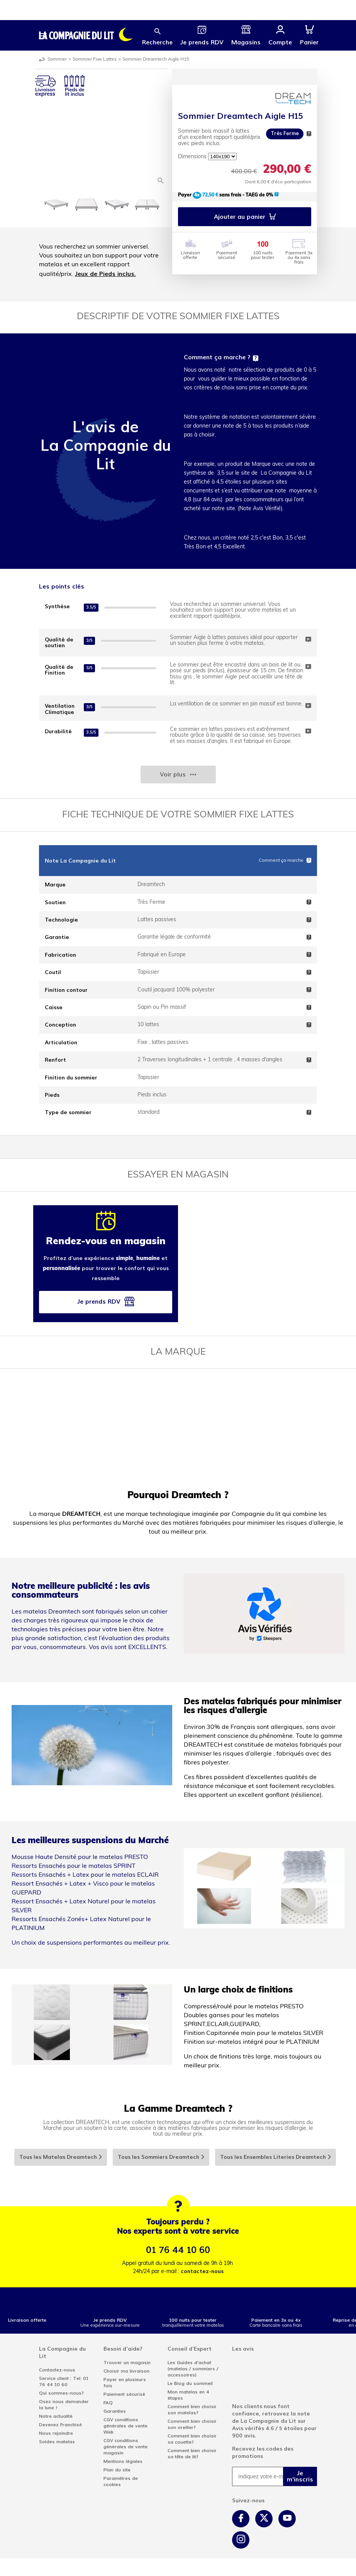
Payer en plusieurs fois (124, 2382)
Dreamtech (151, 885)
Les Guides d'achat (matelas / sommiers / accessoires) (193, 2369)
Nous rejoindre (56, 2433)
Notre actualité (56, 2416)
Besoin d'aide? (122, 2349)
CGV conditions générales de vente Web (125, 2426)
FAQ (108, 2403)
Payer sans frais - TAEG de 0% (228, 195)
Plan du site (117, 2470)
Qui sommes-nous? (61, 2393)
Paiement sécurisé (124, 2394)
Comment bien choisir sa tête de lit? (192, 2453)
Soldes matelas (57, 2442)
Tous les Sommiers (161, 2157)
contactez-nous (202, 2271)
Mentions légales (122, 2461)
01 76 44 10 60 (178, 2250)
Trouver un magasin (127, 2363)
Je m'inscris (300, 2476)
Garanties (114, 2411)
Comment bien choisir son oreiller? (192, 2424)
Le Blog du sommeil (190, 2383)
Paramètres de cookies (120, 2481)
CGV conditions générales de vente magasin (125, 2446)
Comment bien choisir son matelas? (192, 2409)
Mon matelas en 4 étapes (188, 2395)
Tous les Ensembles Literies (276, 2157)
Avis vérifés (248, 2428)
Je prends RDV (105, 1303)
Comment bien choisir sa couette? (192, 2439)
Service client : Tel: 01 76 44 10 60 (63, 2381)
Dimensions (192, 157)
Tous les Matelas (61, 2157)
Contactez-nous (57, 2370)
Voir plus (178, 774)
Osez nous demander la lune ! (64, 2404)
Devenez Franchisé (60, 2425)
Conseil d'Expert (190, 2349)
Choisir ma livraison (126, 2371)
